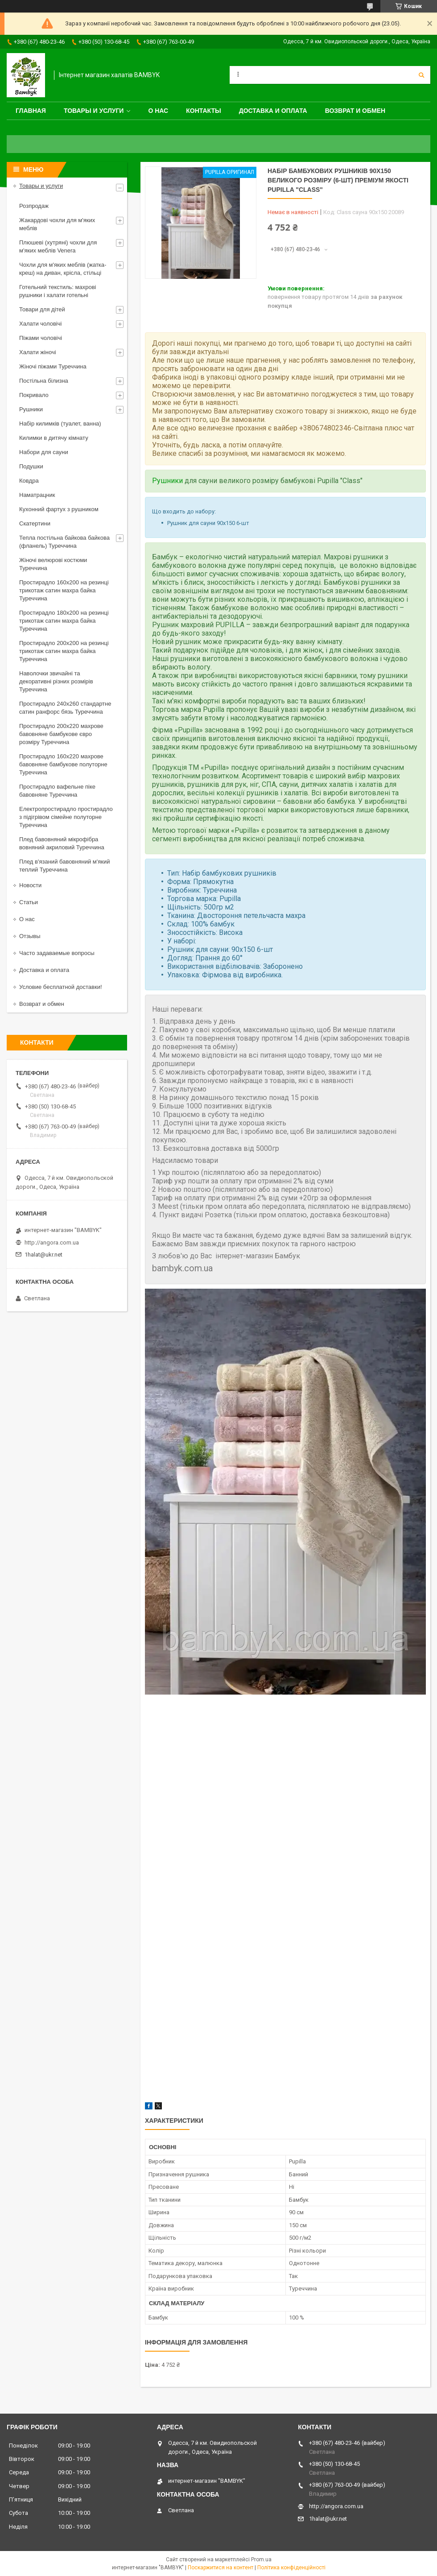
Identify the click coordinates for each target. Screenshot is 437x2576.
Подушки (31, 466)
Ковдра (29, 480)
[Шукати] (421, 75)
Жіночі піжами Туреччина (53, 366)
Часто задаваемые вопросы (57, 953)
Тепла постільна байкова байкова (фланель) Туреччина (64, 541)
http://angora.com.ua (52, 1242)
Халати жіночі (37, 352)
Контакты (203, 110)
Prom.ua (261, 2559)
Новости (30, 885)
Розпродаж (34, 206)
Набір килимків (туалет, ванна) (60, 423)
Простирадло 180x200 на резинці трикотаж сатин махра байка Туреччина (64, 620)
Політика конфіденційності (291, 2567)
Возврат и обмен (355, 110)
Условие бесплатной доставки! (60, 987)
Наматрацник (37, 495)
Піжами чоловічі (40, 338)
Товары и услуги (94, 110)
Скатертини (34, 523)
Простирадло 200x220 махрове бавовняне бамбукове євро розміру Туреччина (61, 734)
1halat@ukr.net (43, 1254)
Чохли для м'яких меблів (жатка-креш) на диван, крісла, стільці (62, 268)
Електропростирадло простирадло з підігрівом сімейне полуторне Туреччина (66, 817)
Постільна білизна (43, 380)
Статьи (28, 902)
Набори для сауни (43, 452)
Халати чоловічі (40, 323)
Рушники (167, 480)
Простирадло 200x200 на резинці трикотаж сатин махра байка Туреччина (64, 651)
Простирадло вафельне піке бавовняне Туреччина (57, 790)
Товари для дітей (42, 309)
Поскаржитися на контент (220, 2567)
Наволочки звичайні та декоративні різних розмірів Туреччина (56, 681)
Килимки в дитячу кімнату (53, 437)
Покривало (34, 395)
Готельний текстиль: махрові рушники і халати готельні (57, 291)
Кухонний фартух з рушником (59, 509)
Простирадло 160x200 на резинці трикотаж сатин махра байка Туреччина (64, 590)
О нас (158, 110)
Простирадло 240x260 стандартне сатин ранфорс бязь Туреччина (65, 707)
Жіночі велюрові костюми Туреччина (53, 564)
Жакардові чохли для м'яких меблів (57, 224)
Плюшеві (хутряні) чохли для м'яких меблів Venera (58, 246)
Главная (31, 110)
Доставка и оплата (273, 110)
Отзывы (30, 936)
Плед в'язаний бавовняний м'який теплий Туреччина (64, 865)
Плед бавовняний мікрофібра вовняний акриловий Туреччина (61, 843)
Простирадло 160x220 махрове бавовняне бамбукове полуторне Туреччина (63, 764)
